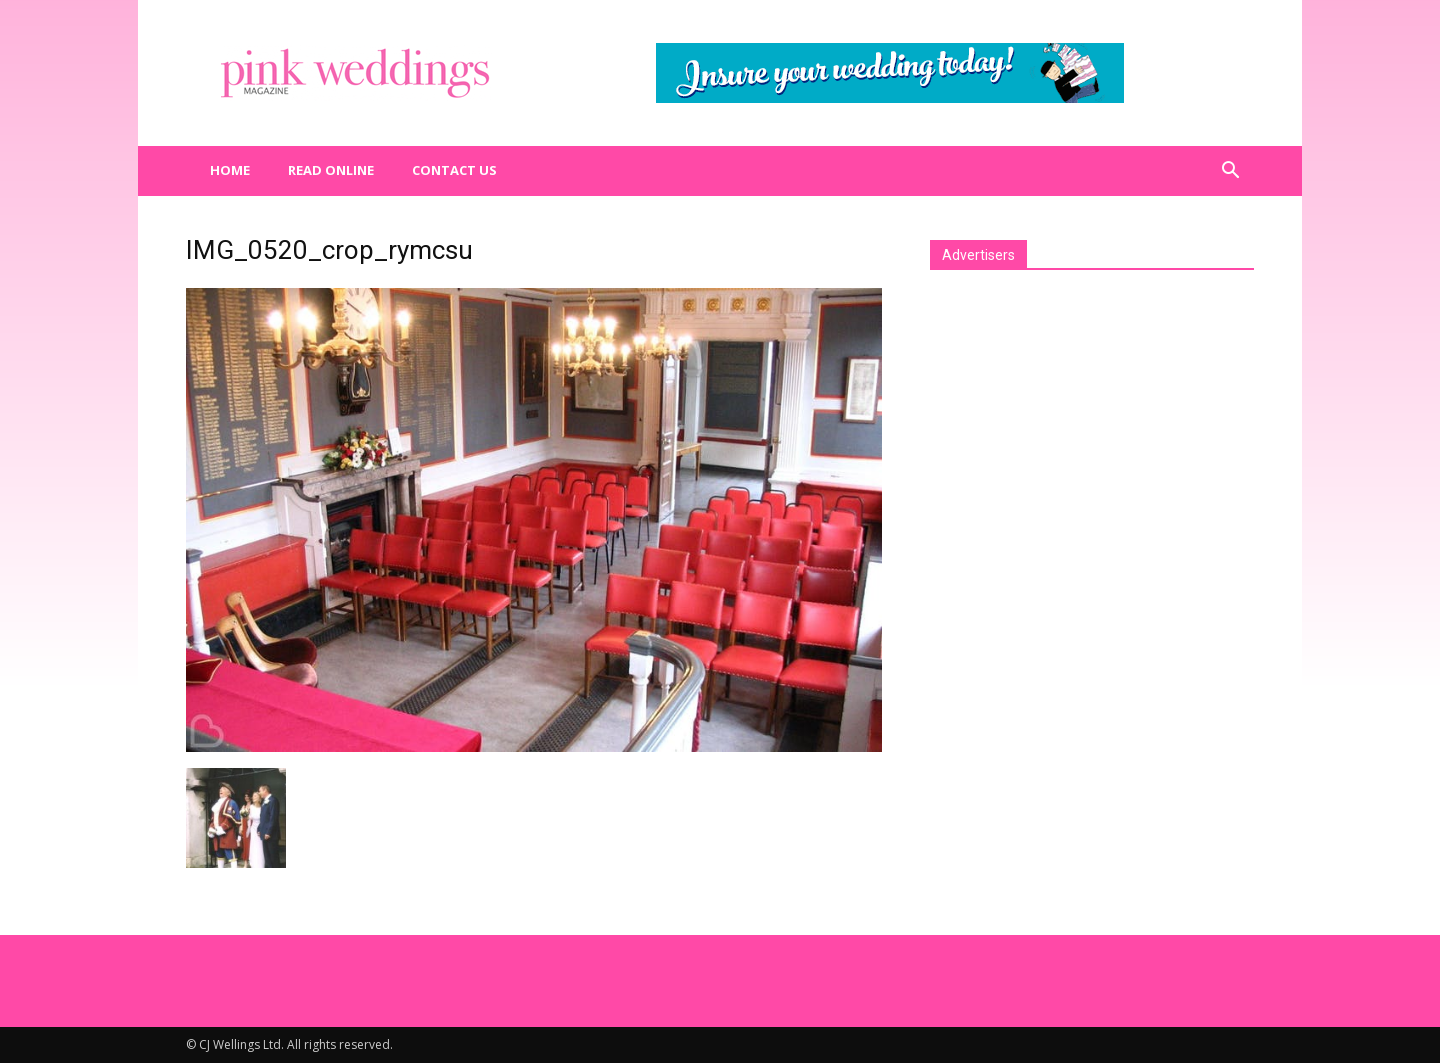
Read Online (331, 170)
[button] (1230, 171)
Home (230, 170)
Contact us (454, 170)
